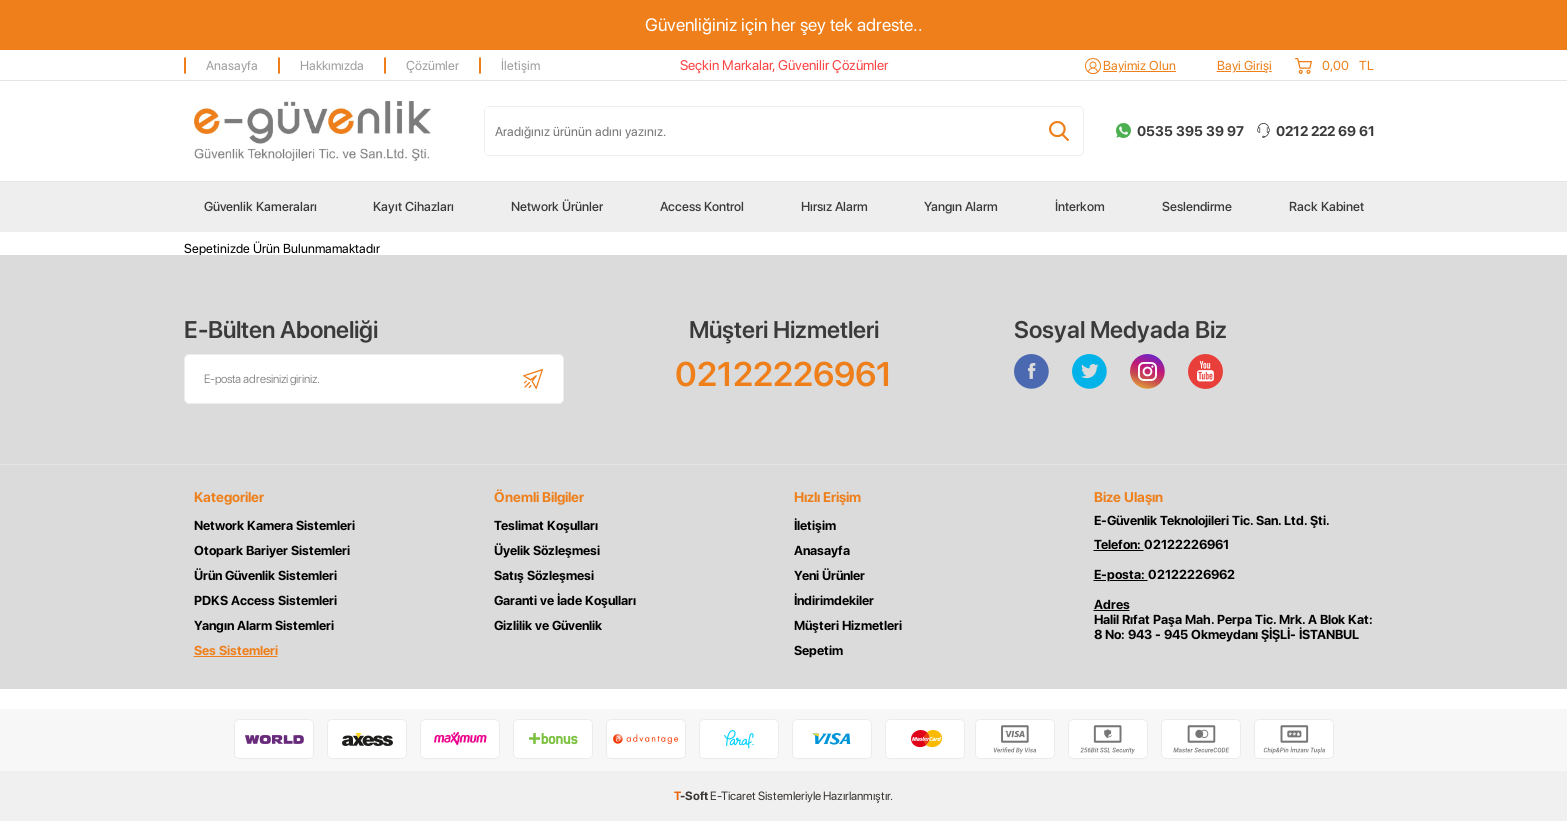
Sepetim (818, 650)
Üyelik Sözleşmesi (547, 550)
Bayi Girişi (1244, 65)
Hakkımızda (332, 65)
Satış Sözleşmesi (544, 575)
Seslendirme (1197, 206)
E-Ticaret (733, 796)
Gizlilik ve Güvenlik (548, 625)
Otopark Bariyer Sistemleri (272, 550)
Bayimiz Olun (1139, 65)
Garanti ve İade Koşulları (565, 600)
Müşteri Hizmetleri (848, 625)
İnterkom (1080, 206)
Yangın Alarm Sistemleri (264, 625)
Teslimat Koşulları (546, 525)
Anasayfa (232, 65)
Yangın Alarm (961, 206)
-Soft (692, 796)
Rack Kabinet (1326, 206)
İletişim (520, 65)
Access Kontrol (702, 206)
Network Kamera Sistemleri (274, 525)
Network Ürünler (557, 206)
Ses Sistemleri (236, 650)
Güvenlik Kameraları (260, 206)
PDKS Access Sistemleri (265, 600)
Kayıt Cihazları (413, 206)
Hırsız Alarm (834, 206)
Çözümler (432, 65)
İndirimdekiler (834, 600)
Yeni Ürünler (829, 575)
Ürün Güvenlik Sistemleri (265, 575)
